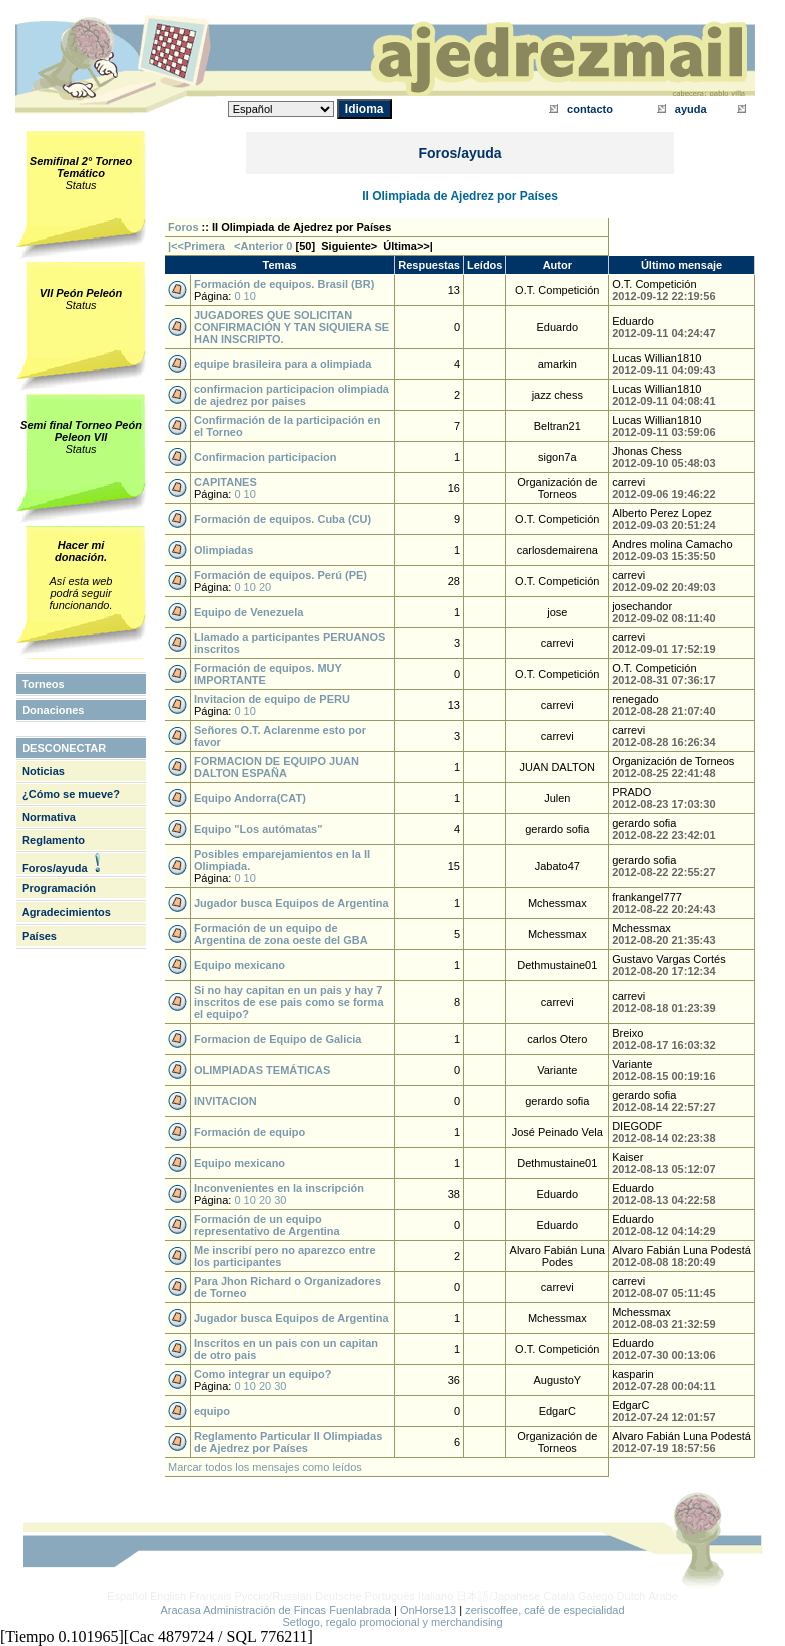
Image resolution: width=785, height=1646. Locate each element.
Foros (183, 227)
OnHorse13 (428, 1610)
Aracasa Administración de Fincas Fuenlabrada (275, 1610)
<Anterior (257, 246)
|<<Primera (196, 246)
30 (280, 1200)
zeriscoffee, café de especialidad (544, 1610)
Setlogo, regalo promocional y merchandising (392, 1622)
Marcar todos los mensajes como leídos (265, 1467)
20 (265, 587)
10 (250, 296)
